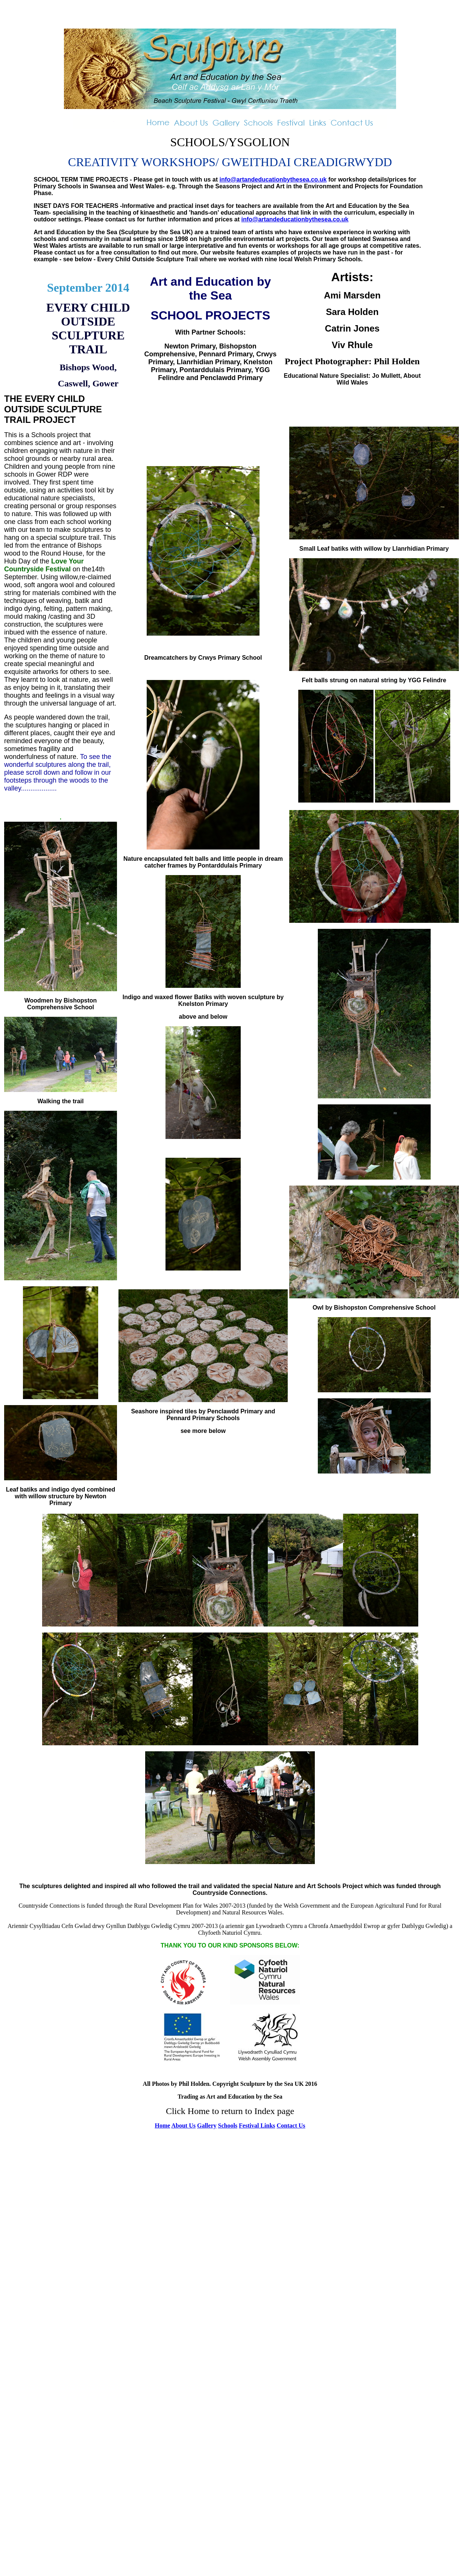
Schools (227, 2125)
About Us (183, 2125)
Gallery (207, 2125)
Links (267, 2125)
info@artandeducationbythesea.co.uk (272, 179)
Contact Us (291, 2125)
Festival (249, 2125)
